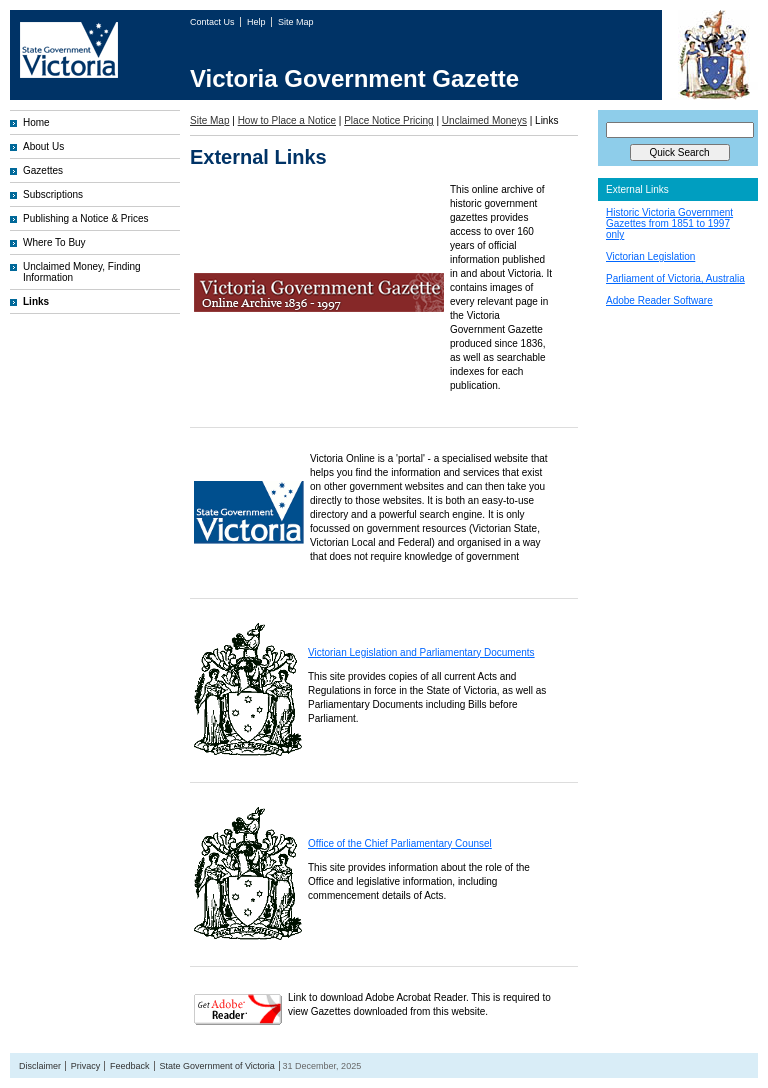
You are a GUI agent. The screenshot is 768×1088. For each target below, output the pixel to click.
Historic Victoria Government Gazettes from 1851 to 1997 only (669, 223)
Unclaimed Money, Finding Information (82, 272)
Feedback (130, 1066)
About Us (43, 146)
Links (36, 301)
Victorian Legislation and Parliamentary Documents (421, 652)
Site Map (296, 22)
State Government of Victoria (216, 1066)
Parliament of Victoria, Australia (675, 278)
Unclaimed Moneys (484, 120)
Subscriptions (53, 194)
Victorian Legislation (650, 256)
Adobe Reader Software (659, 300)
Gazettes (43, 170)
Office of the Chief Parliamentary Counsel (400, 843)
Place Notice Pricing (388, 120)
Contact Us (213, 22)
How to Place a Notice (287, 120)
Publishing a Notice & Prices (86, 218)
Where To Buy (54, 242)
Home (36, 122)
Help (257, 22)
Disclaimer (40, 1066)
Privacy (86, 1066)
